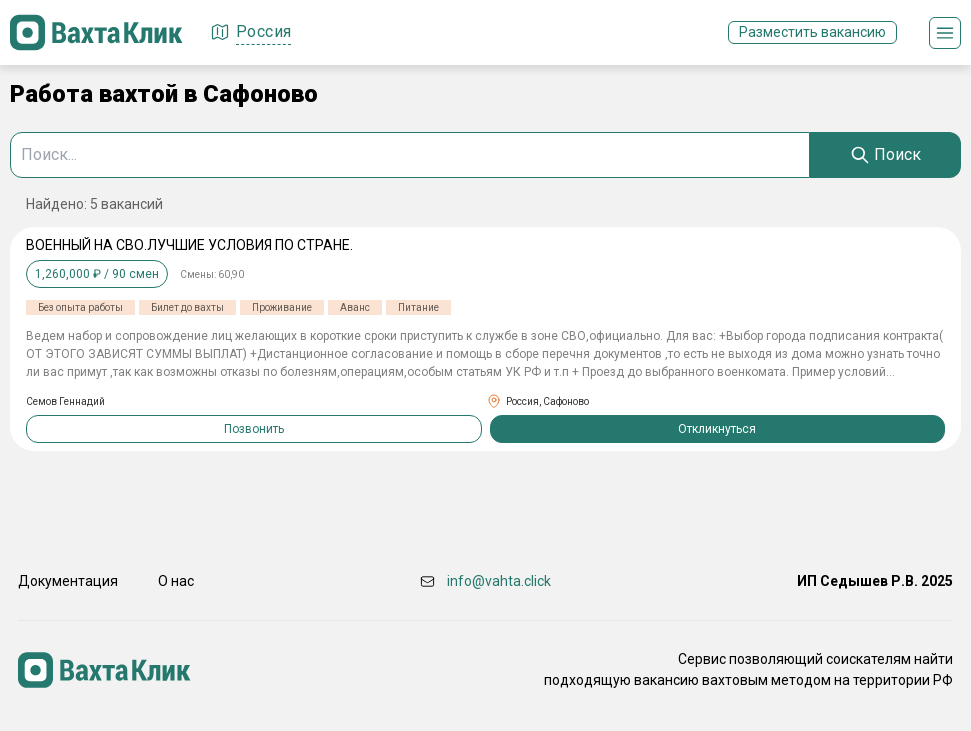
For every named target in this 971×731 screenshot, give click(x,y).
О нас (176, 581)
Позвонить (254, 429)
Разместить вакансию (812, 32)
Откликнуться (717, 429)
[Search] (885, 155)
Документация (68, 581)
